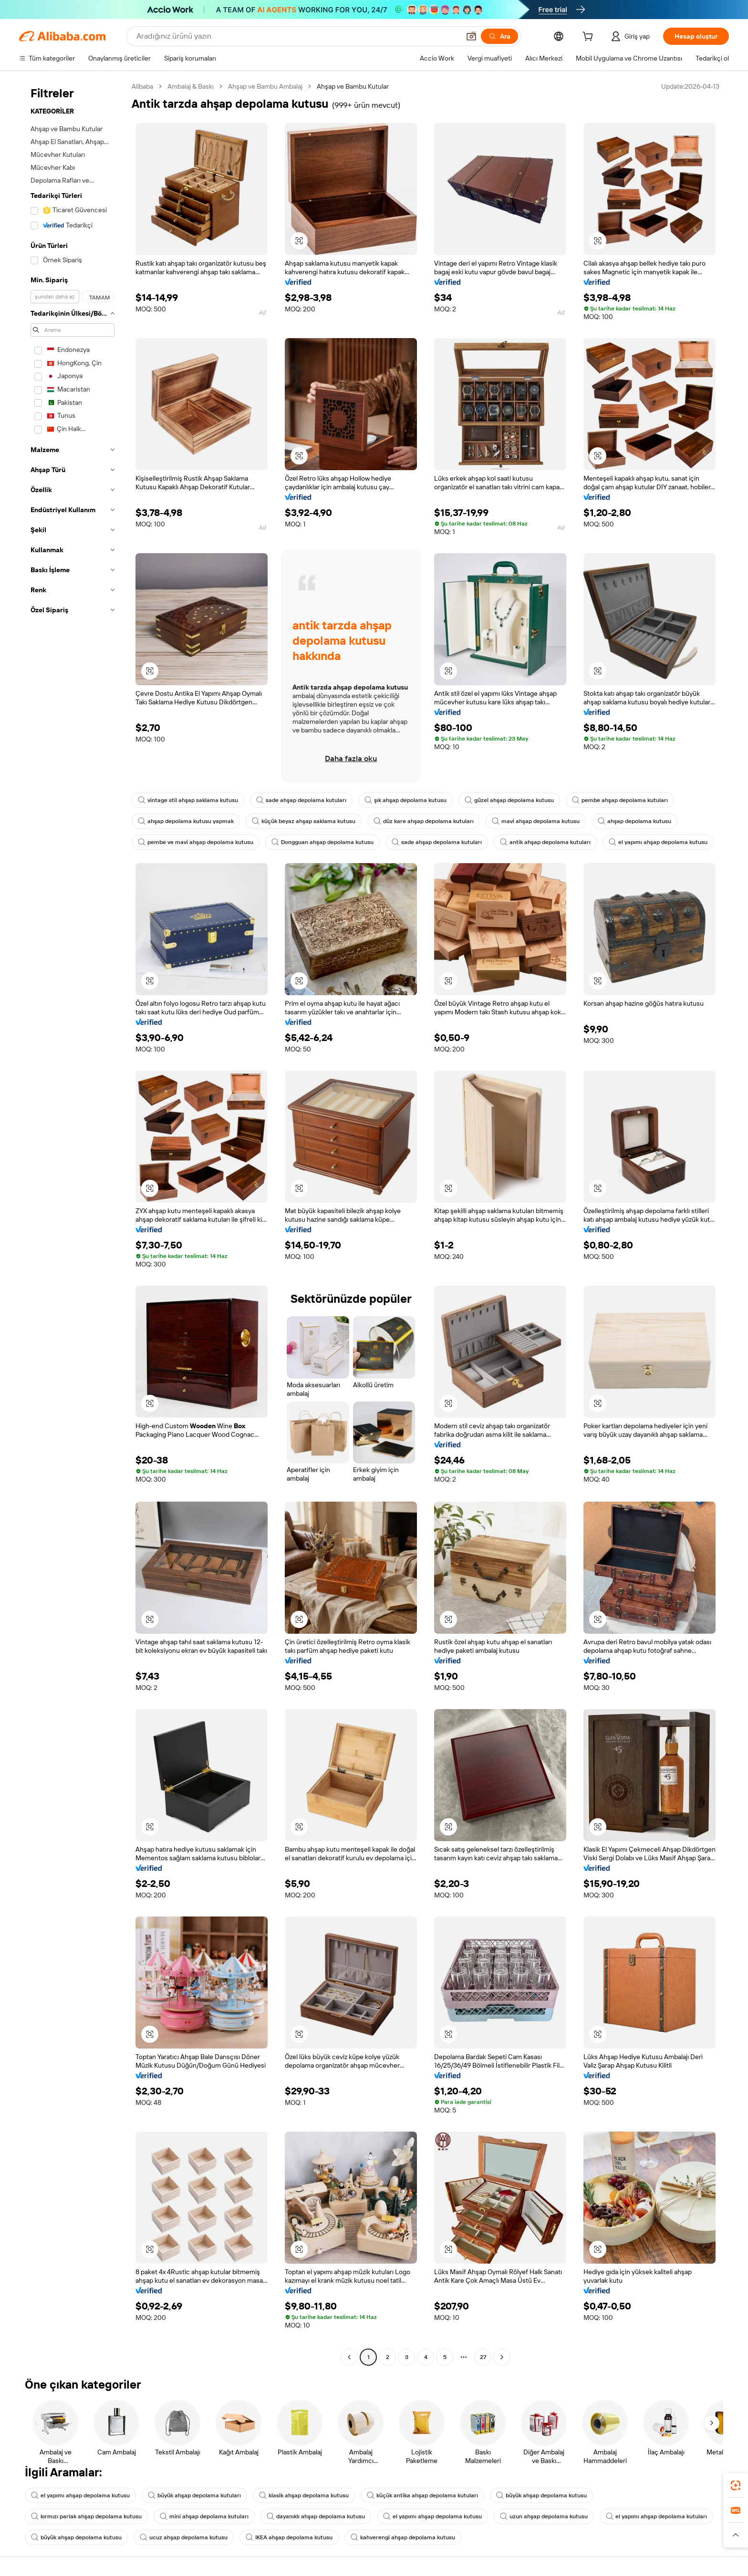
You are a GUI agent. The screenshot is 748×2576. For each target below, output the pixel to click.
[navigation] (72, 1223)
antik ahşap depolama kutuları (545, 842)
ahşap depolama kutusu (634, 821)
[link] (735, 2485)
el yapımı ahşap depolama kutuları (656, 2516)
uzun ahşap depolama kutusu (544, 2516)
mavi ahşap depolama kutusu (536, 821)
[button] (471, 36)
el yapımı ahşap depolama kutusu (658, 842)
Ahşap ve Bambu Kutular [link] (353, 86)
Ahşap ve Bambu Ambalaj (265, 86)
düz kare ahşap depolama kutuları (424, 821)
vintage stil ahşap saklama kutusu (188, 800)
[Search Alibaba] (297, 36)
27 (483, 2357)
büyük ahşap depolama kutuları (194, 2495)
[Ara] (499, 36)
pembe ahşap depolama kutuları (620, 800)
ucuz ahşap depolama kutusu (184, 2537)
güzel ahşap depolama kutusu (509, 800)
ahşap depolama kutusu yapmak (186, 821)
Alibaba (142, 86)
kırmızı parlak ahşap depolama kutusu (86, 2516)
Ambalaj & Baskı (190, 86)
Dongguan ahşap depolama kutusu (322, 842)
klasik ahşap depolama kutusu (304, 2495)
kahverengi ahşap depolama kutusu (403, 2537)
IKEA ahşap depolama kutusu (289, 2537)
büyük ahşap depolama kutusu (541, 2495)
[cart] (589, 37)
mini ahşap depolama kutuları (204, 2516)
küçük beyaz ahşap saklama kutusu (303, 821)
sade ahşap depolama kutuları (301, 800)
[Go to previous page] (349, 2357)
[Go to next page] (501, 2357)
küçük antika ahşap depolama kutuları (422, 2495)
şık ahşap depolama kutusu (405, 800)
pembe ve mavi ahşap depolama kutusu (195, 842)
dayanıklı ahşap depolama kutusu (316, 2516)
